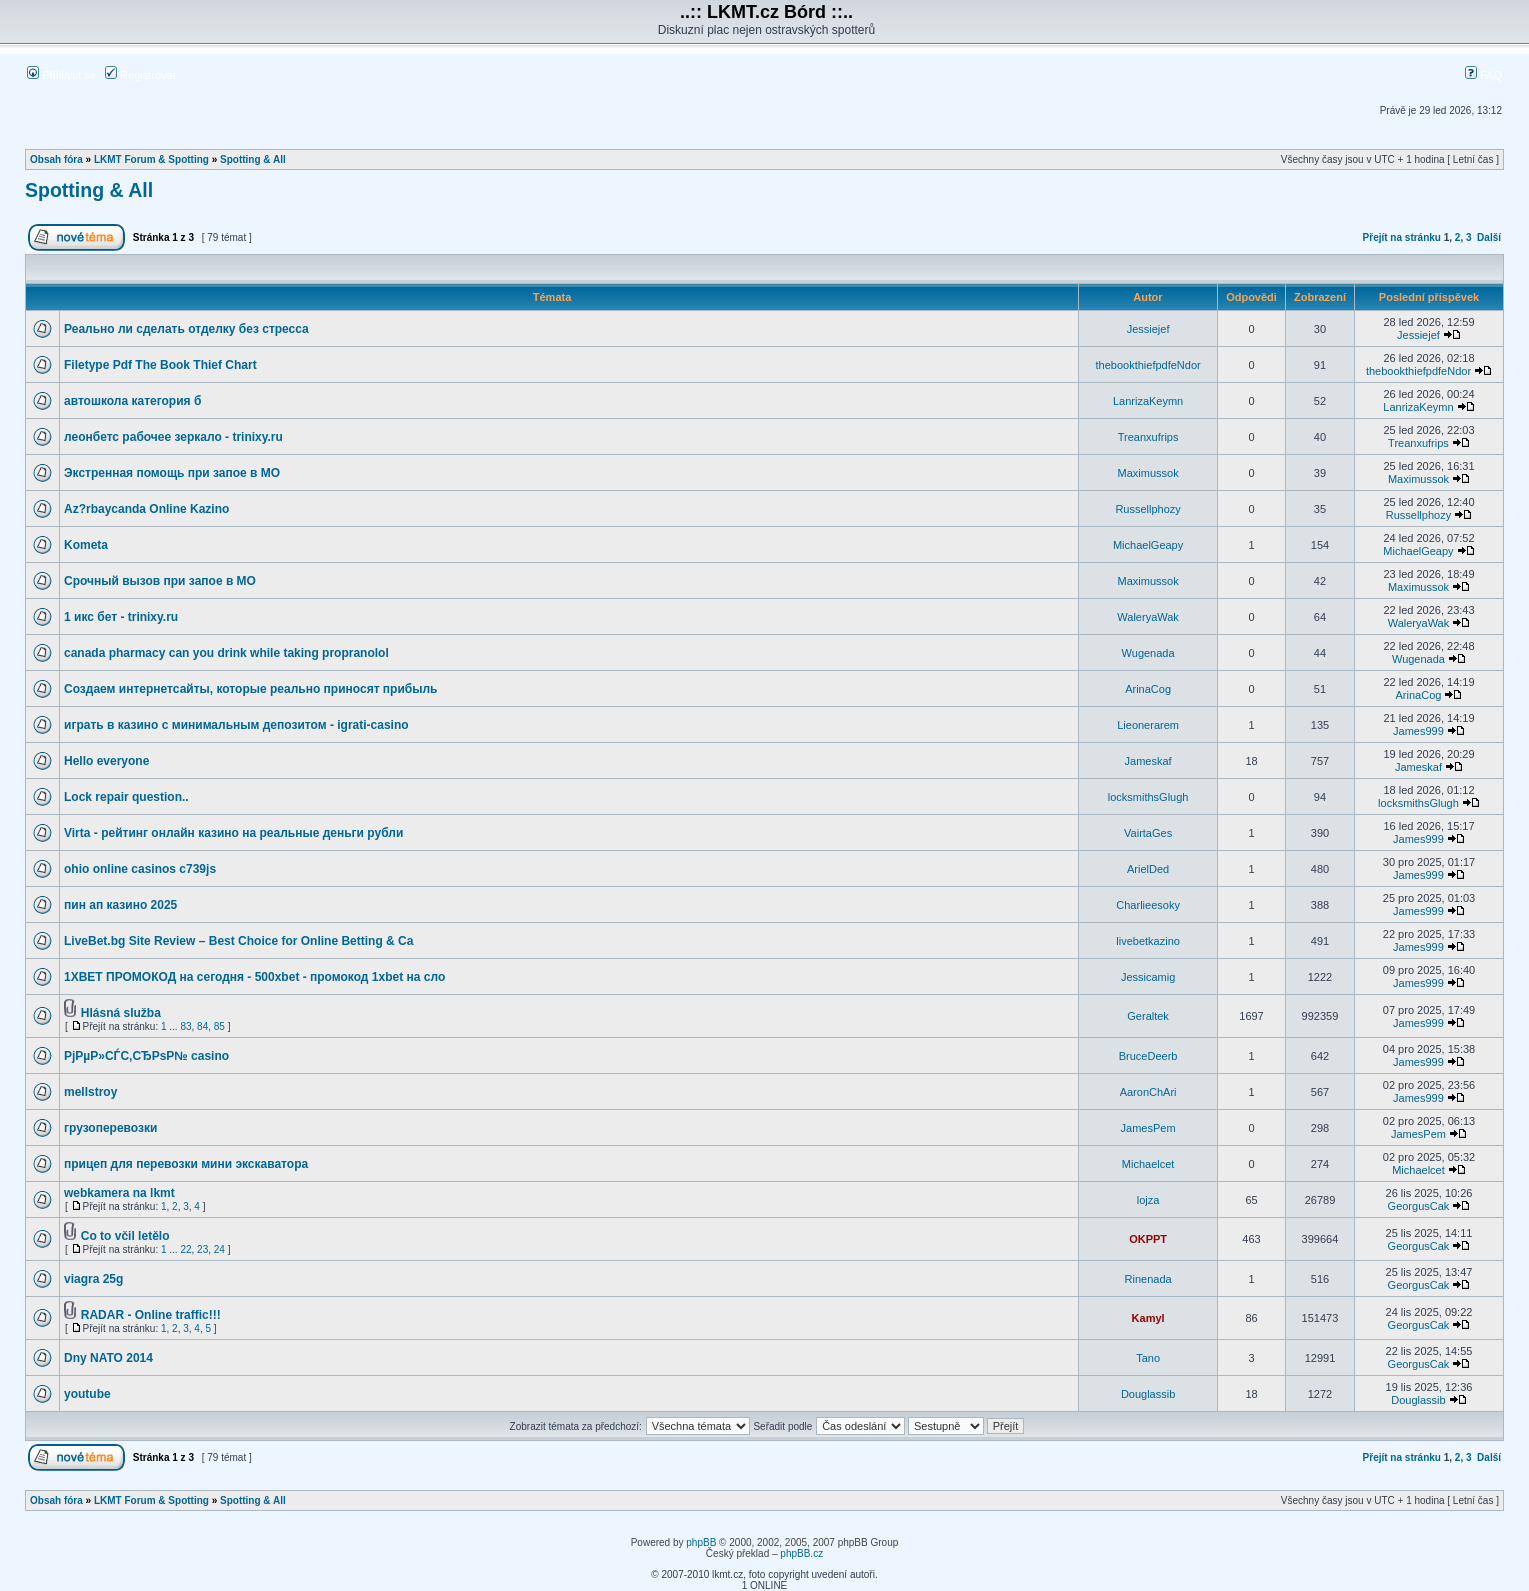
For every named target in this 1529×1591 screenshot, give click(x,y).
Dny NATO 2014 (108, 1358)
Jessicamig (1148, 977)
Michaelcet (1148, 1164)
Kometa (86, 545)
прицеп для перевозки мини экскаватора (186, 1164)
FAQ (1483, 75)
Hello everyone (106, 761)
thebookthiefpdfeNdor (1148, 365)
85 (219, 1026)
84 (202, 1026)
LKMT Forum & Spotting (151, 159)
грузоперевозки (110, 1128)
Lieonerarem (1148, 725)
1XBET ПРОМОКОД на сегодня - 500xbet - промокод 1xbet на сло (254, 977)
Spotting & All (253, 159)
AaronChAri (1148, 1092)
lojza (1148, 1200)
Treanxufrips (1148, 437)
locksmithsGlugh (1148, 797)
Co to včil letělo (125, 1236)
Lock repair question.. (126, 797)
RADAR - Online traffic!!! (151, 1315)
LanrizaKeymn (1148, 401)
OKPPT (1148, 1239)
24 (219, 1249)
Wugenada (1148, 653)
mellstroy (90, 1092)
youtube (87, 1394)
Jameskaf (1148, 761)
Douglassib (1148, 1394)
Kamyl (1148, 1318)
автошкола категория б (132, 401)
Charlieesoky (1148, 905)
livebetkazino (1148, 941)
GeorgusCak (1419, 1206)
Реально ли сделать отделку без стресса (186, 329)
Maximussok (1148, 473)
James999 (1418, 731)
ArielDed (1148, 869)
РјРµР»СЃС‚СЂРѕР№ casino (146, 1056)
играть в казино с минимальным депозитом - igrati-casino (236, 725)
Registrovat (140, 75)
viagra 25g (93, 1279)
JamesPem (1148, 1128)
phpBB (701, 1542)
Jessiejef (1148, 329)
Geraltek (1148, 1016)
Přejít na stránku (1402, 237)
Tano (1148, 1358)
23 (202, 1249)
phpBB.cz (801, 1553)
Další (1489, 237)
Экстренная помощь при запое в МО (172, 473)
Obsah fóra (56, 159)
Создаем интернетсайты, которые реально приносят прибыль (250, 689)
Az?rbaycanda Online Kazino (146, 509)
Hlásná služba (121, 1013)
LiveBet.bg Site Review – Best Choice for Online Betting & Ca (238, 941)
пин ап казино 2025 (120, 905)
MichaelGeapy (1148, 545)
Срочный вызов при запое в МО (160, 581)
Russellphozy (1147, 509)
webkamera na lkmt (119, 1193)
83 (185, 1026)
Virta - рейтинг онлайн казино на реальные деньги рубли (233, 833)
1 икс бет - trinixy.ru (121, 617)
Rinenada (1148, 1279)
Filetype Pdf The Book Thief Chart (160, 365)
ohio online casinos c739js (140, 869)
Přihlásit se (61, 75)
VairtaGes (1148, 833)
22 (185, 1249)
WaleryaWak (1148, 617)
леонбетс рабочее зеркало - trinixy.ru (173, 437)
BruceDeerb (1148, 1056)
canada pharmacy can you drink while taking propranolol (226, 653)
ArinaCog (1148, 689)
